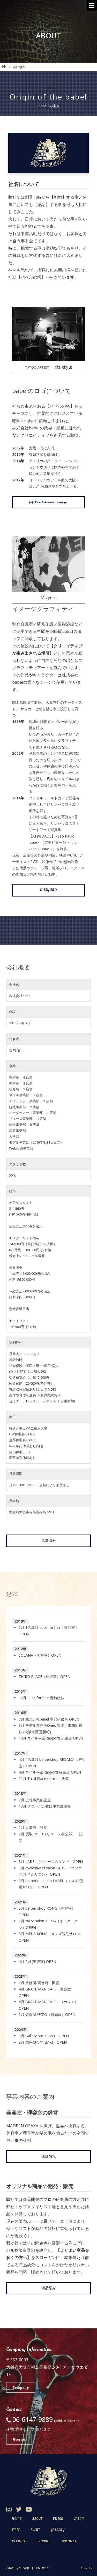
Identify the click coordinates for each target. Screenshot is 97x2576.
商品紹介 (48, 2288)
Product (43, 2541)
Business (69, 2541)
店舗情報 (48, 1540)
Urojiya (27, 420)
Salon (79, 2519)
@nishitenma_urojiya (48, 502)
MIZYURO (48, 889)
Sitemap (42, 2568)
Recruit (18, 2541)
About (37, 2519)
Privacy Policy (17, 2568)
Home (16, 2519)
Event (35, 2530)
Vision (58, 2519)
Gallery (57, 2530)
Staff (16, 2530)
